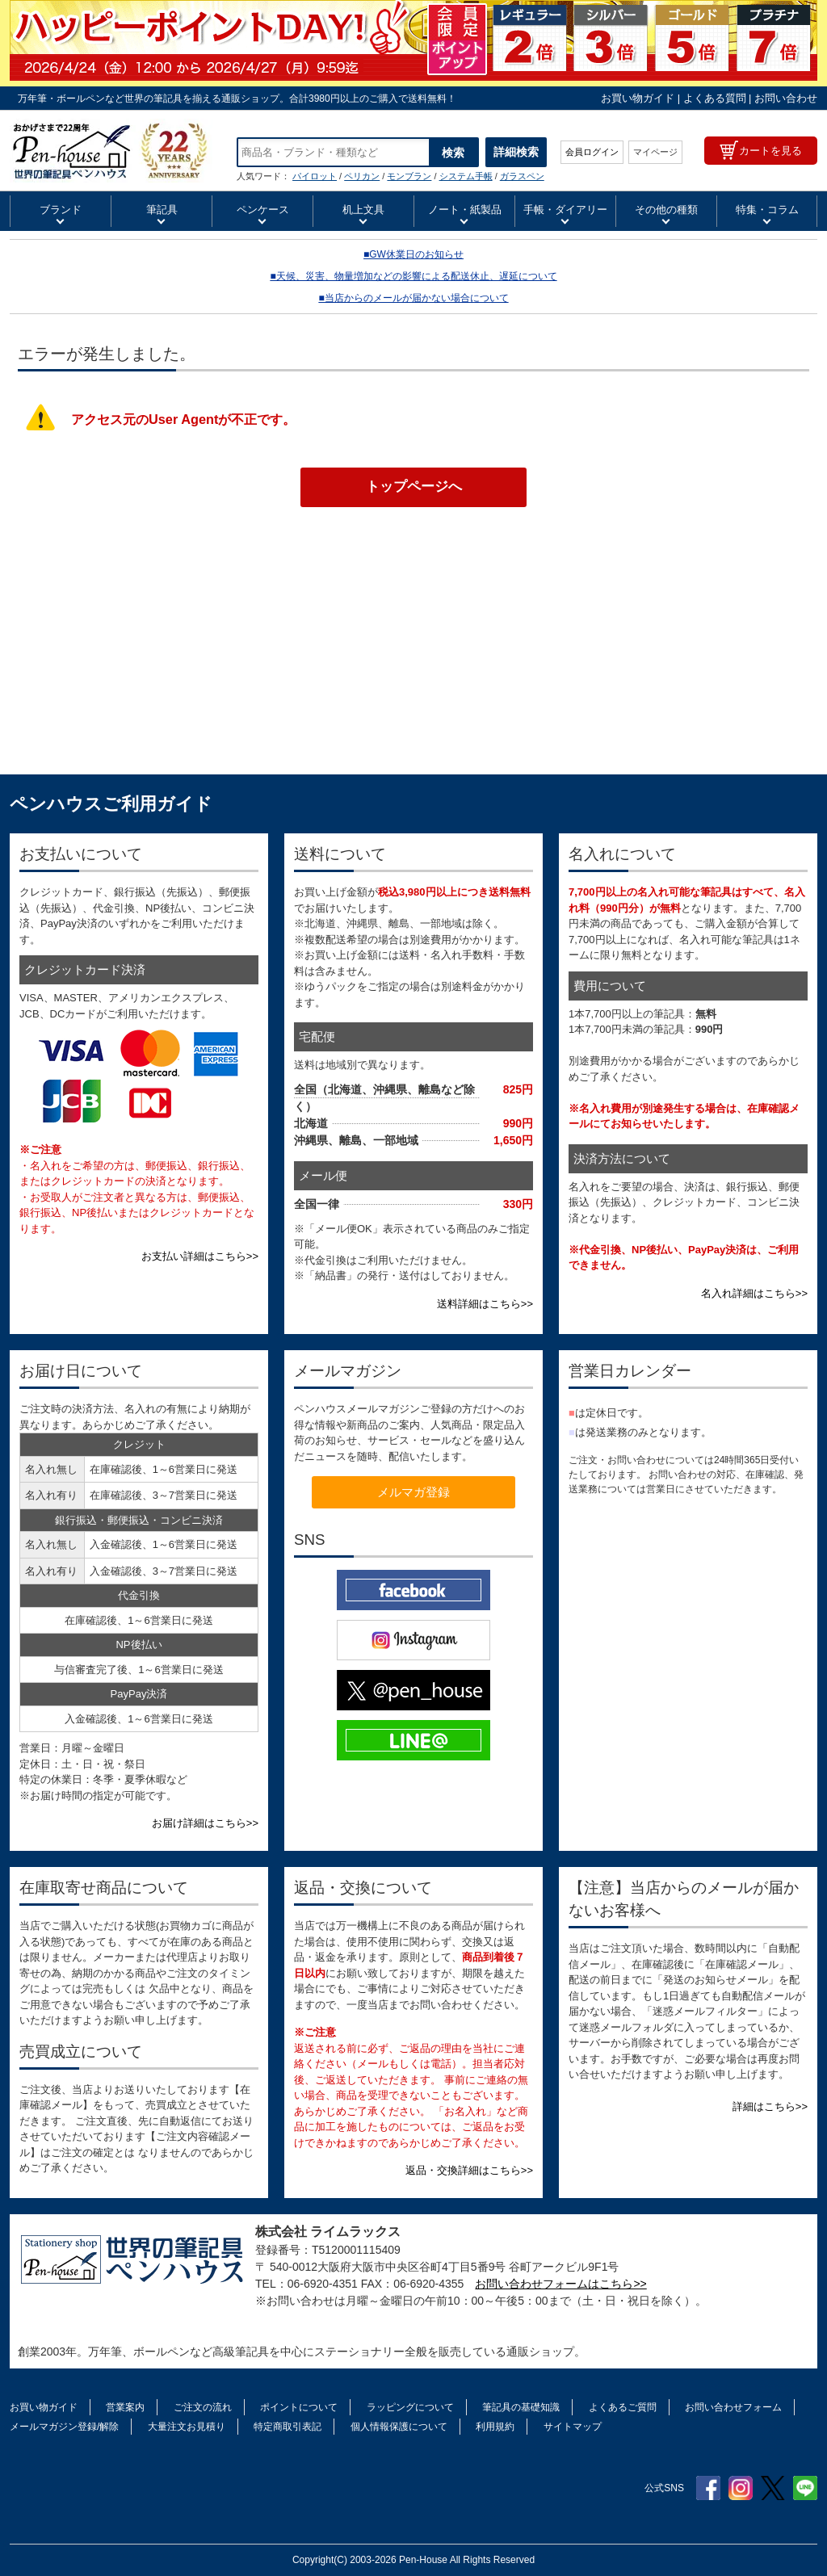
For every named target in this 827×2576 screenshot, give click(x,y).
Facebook (708, 2488)
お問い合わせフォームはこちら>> (560, 2283)
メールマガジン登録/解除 (64, 2426)
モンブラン (409, 176)
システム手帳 (466, 176)
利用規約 (495, 2426)
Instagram (740, 2488)
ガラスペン (522, 176)
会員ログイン (592, 152)
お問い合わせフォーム (733, 2407)
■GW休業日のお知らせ (413, 254)
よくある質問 (714, 98)
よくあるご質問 (623, 2407)
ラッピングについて (410, 2407)
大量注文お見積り (186, 2426)
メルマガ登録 (413, 1492)
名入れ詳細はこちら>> (754, 1293)
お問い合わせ (785, 98)
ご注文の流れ (203, 2407)
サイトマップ (573, 2426)
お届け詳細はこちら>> (205, 1823)
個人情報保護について (399, 2426)
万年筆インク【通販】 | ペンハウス (111, 151)
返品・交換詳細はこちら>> (469, 2170)
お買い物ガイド (637, 98)
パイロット (314, 176)
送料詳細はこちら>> (485, 1304)
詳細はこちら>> (770, 2106)
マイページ (655, 152)
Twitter (773, 2488)
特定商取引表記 (287, 2426)
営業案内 (125, 2407)
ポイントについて (299, 2407)
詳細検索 (516, 151)
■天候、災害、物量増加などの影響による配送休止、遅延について (413, 276)
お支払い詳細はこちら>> (199, 1256)
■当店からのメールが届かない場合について (413, 298)
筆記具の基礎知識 (521, 2407)
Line (805, 2488)
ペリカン (362, 176)
